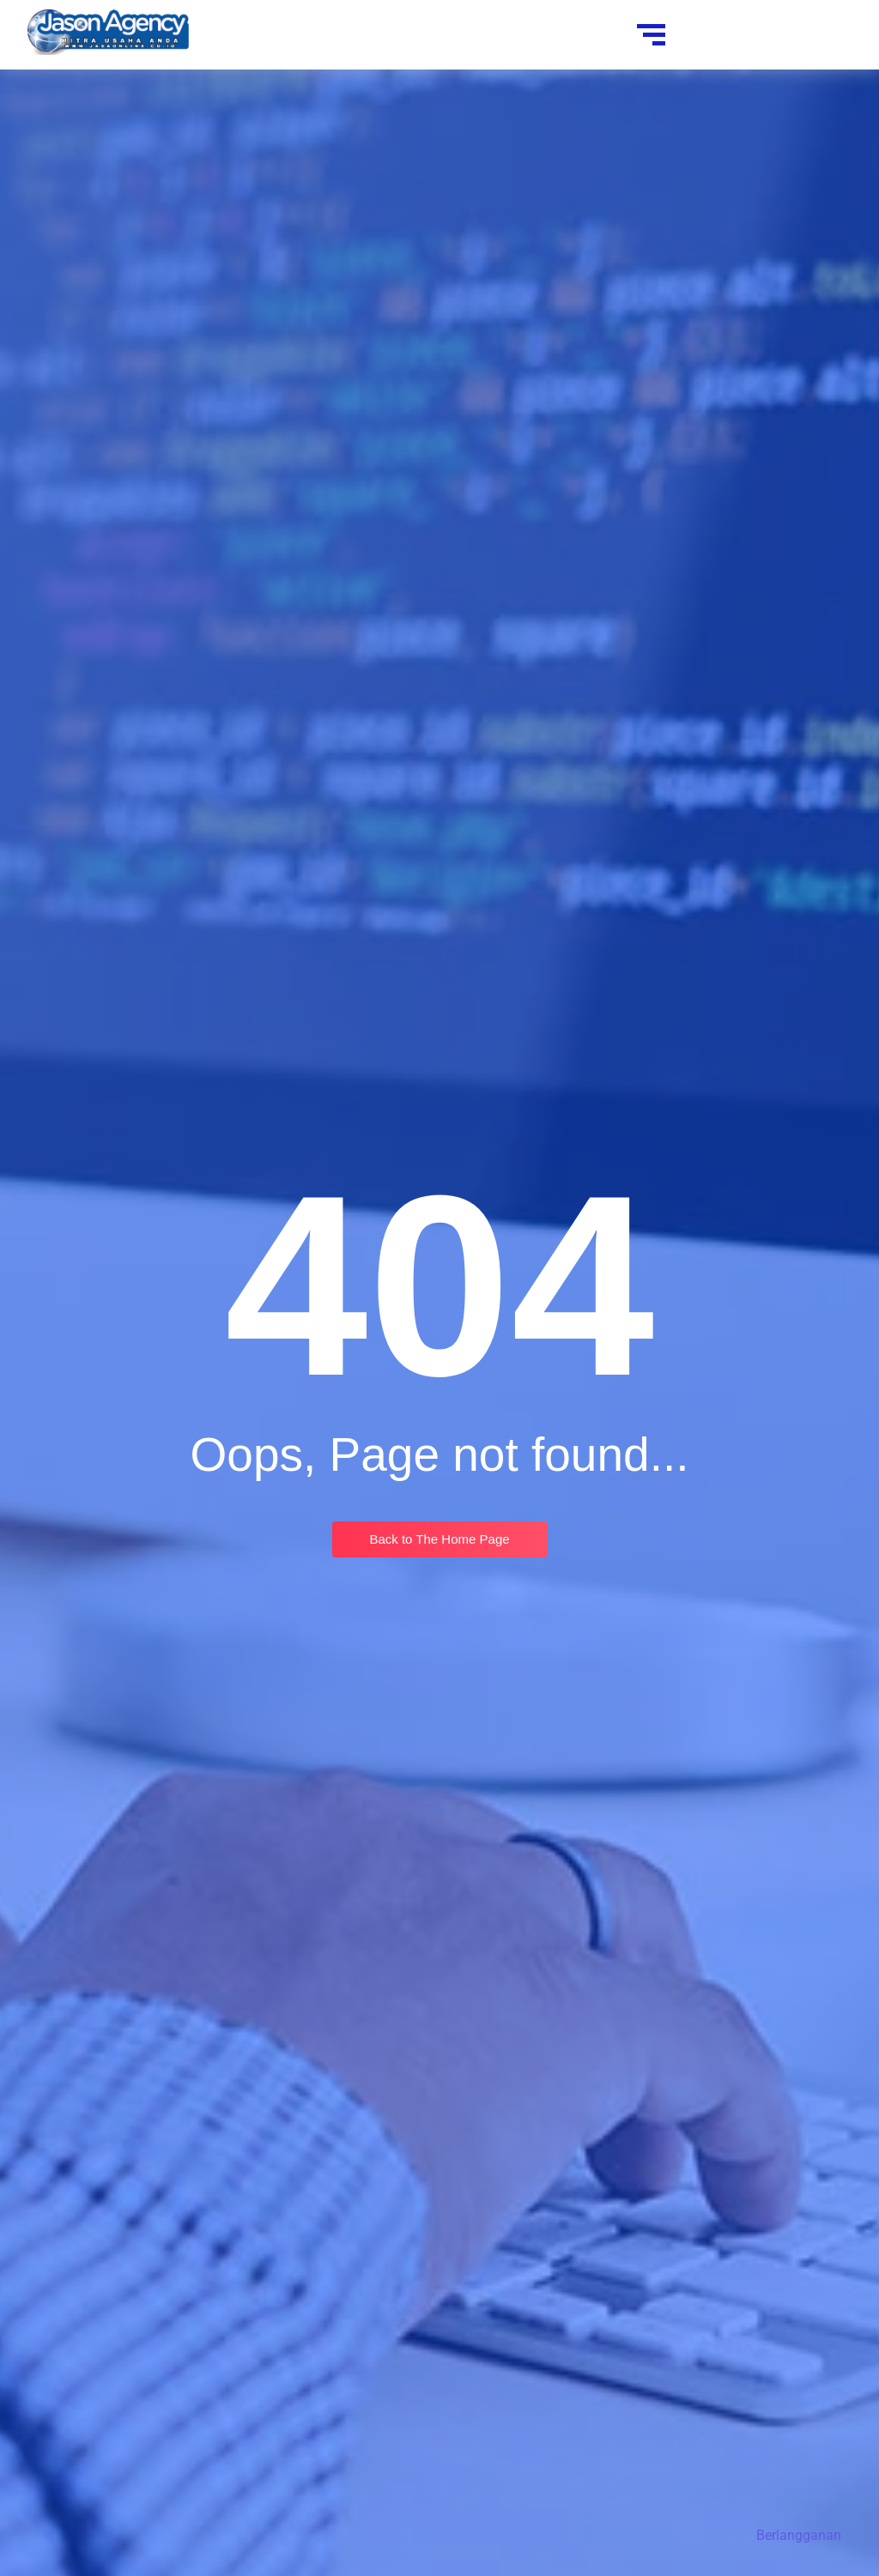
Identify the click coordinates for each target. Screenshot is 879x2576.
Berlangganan (798, 2535)
